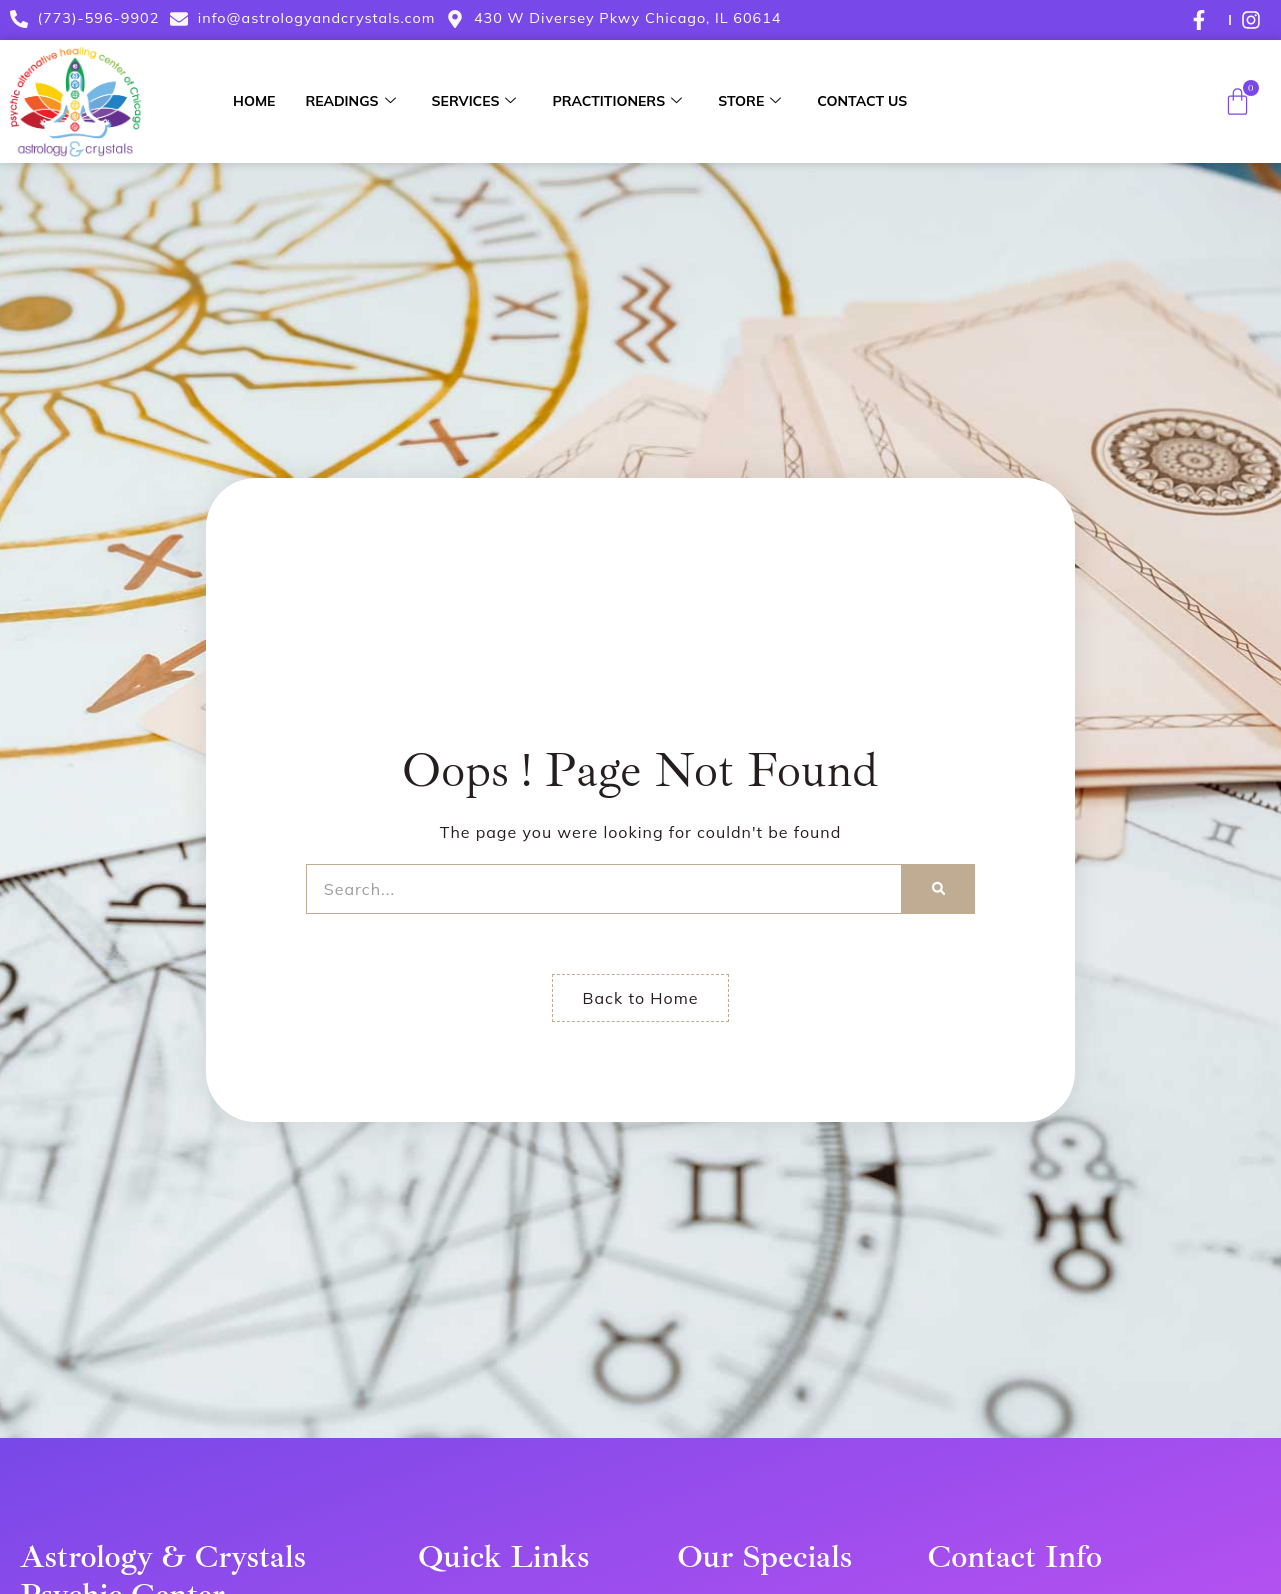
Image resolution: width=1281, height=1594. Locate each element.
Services (474, 101)
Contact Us (862, 101)
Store (749, 101)
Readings (350, 101)
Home (254, 101)
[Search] (938, 889)
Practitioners (617, 101)
